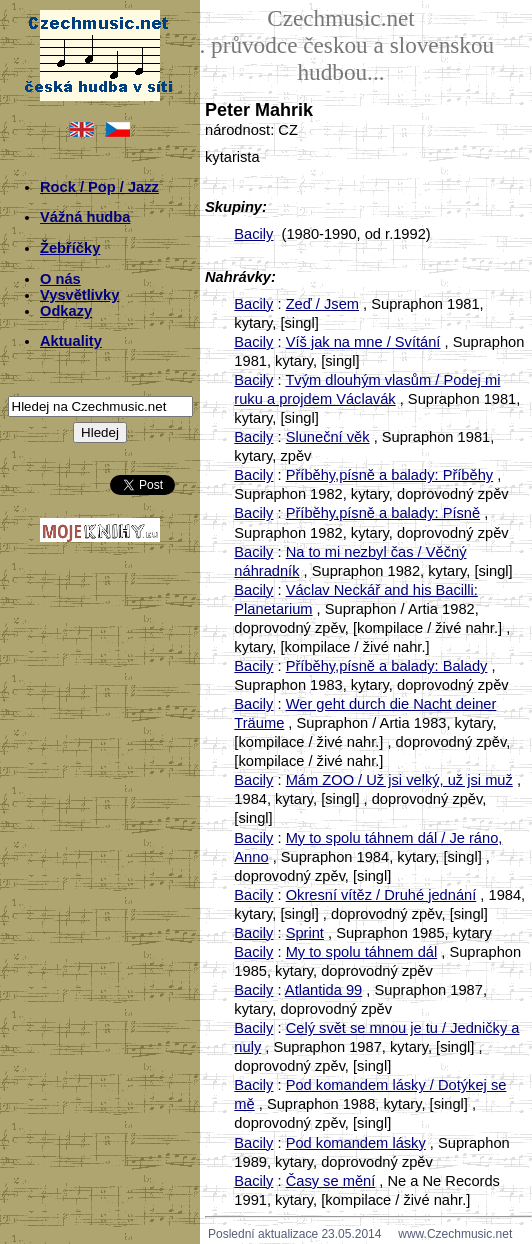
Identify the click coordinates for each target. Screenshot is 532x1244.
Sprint (305, 933)
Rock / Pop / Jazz (99, 187)
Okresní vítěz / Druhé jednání (381, 895)
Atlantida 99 (323, 990)
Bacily (253, 234)
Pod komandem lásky (356, 1143)
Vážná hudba (85, 217)
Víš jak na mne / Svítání (363, 342)
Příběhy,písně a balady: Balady (387, 666)
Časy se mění (331, 1181)
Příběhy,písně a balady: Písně (383, 513)
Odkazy (66, 311)
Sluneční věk (328, 437)
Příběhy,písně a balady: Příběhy (390, 475)
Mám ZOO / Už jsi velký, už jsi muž (399, 780)
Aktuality (71, 341)
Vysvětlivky (79, 295)
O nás (60, 279)
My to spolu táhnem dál (362, 952)
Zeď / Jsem (322, 304)
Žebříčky (70, 248)
